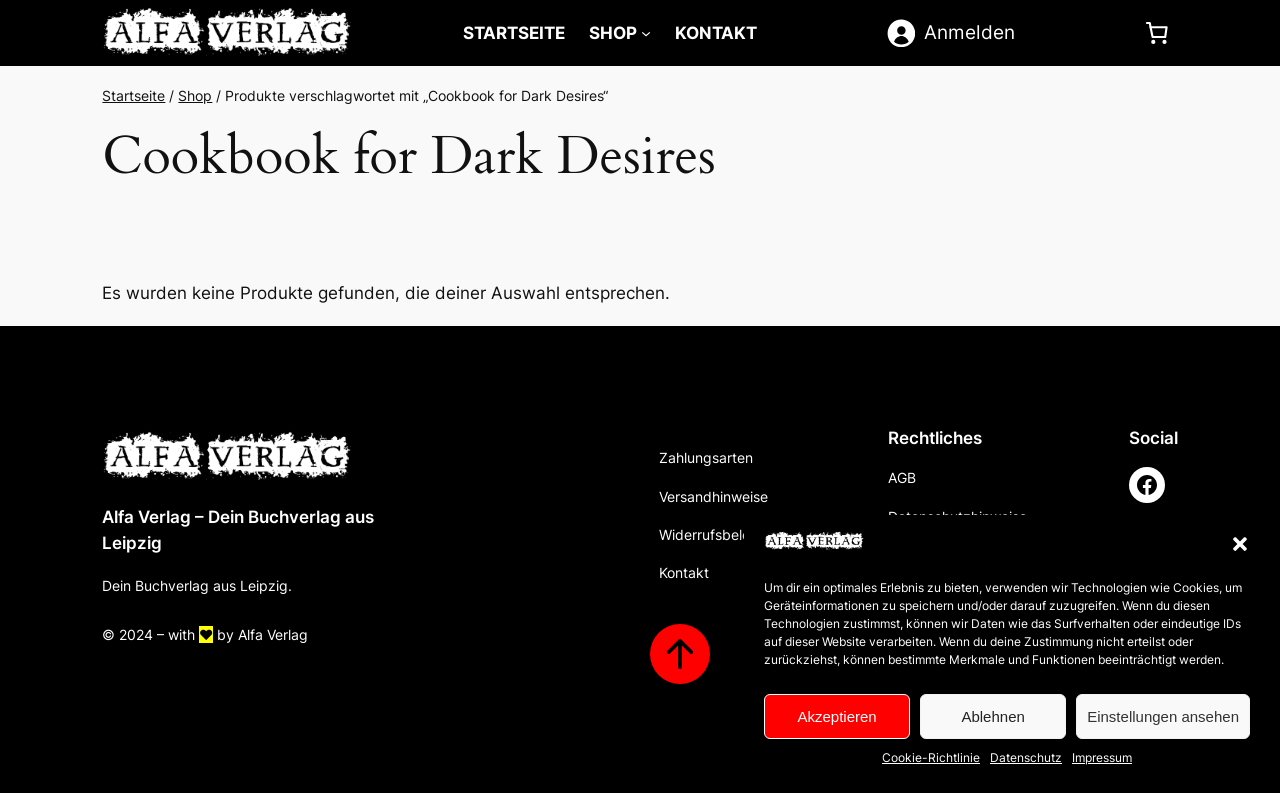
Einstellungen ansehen (1163, 716)
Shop (613, 33)
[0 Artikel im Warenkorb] (1157, 33)
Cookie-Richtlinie (931, 757)
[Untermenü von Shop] (646, 33)
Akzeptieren (836, 716)
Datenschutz (1026, 757)
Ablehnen (992, 716)
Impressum (1102, 757)
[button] (1240, 544)
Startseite (133, 95)
